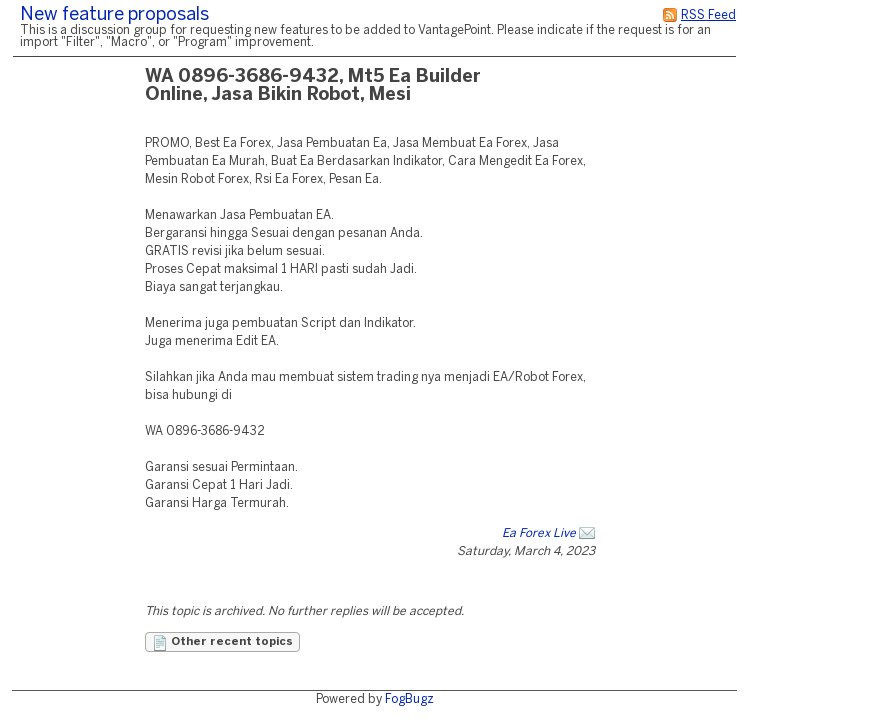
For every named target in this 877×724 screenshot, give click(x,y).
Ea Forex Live (539, 533)
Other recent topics (222, 643)
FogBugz (409, 699)
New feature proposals (114, 15)
